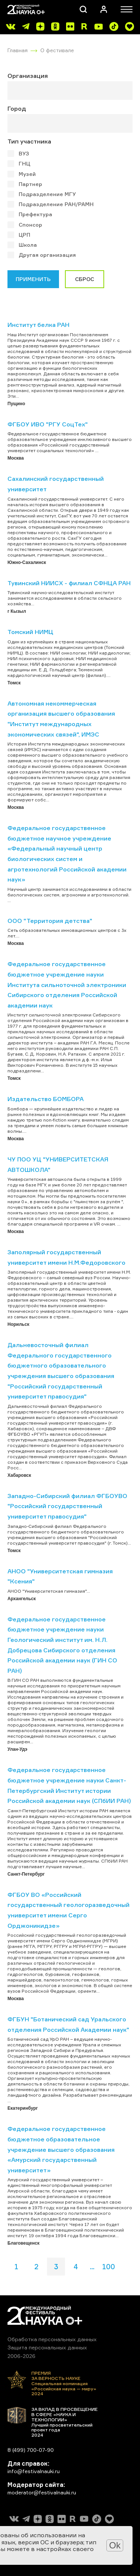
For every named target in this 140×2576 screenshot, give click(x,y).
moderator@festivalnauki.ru (41, 2492)
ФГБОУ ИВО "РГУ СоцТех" (47, 424)
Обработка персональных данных (52, 2339)
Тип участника (29, 141)
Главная (17, 50)
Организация (27, 76)
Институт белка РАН (38, 324)
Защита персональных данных (47, 2347)
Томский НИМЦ (30, 632)
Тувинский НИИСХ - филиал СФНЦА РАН (69, 583)
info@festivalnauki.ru (33, 2471)
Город (16, 108)
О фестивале (57, 50)
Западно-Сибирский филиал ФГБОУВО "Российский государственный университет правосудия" (67, 1506)
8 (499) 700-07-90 (30, 2450)
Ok (115, 2545)
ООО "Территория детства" (49, 920)
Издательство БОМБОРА (45, 1099)
